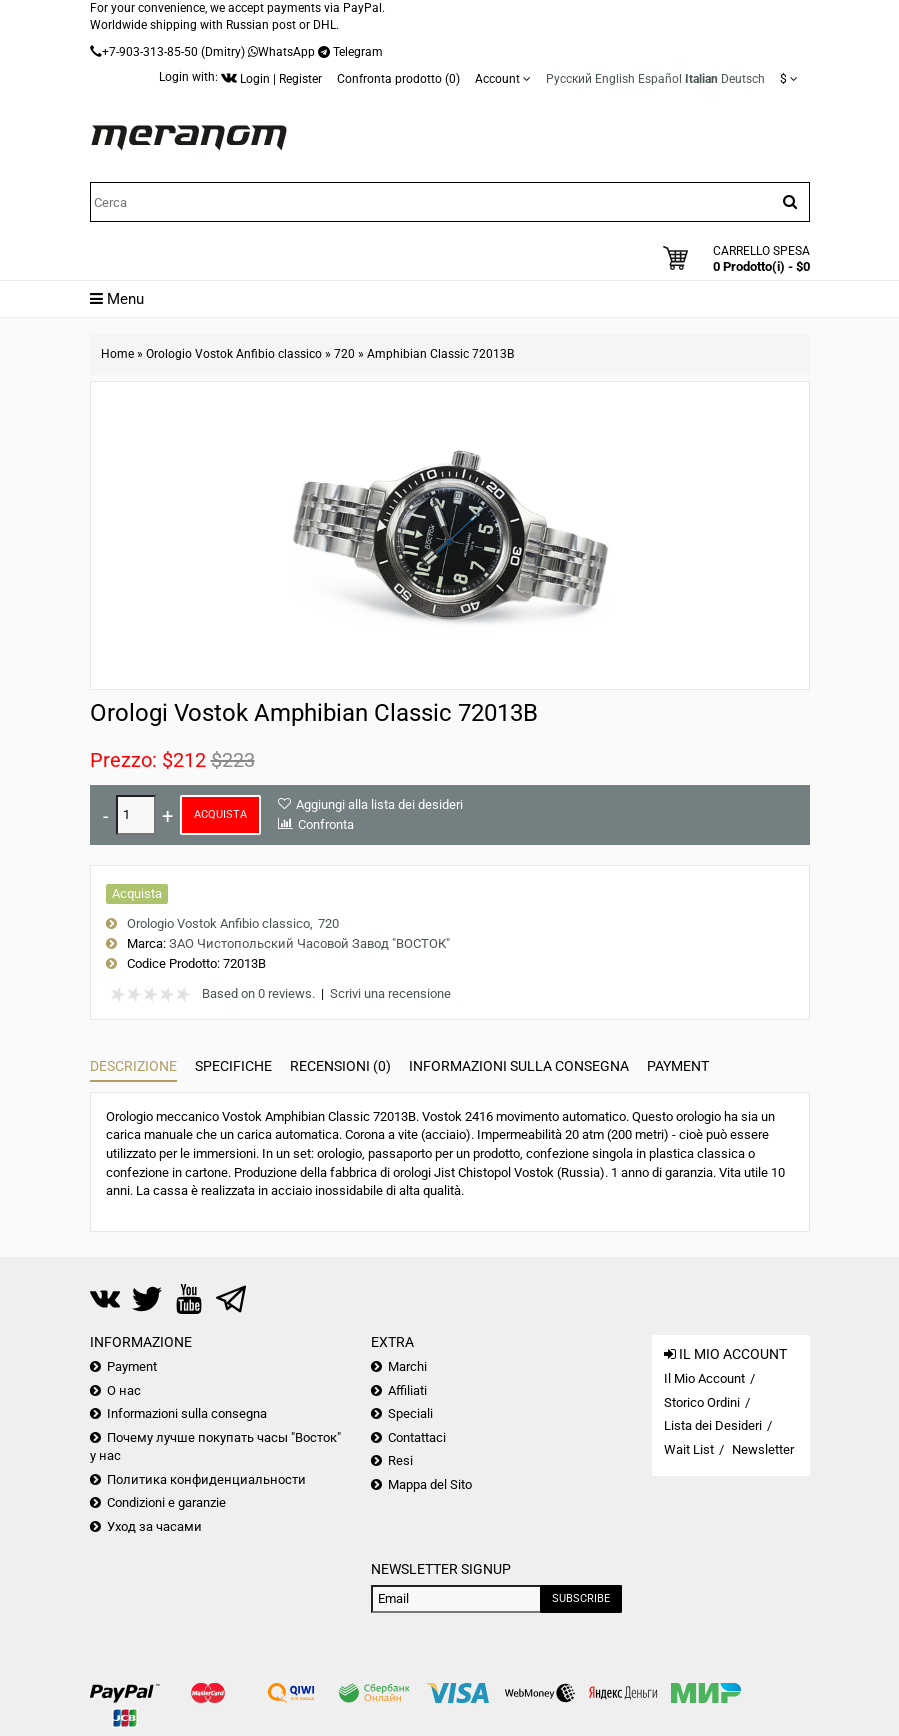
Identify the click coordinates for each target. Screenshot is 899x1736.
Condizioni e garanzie (166, 1502)
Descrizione (133, 1066)
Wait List (689, 1449)
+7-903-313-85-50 (150, 52)
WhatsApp (286, 52)
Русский (569, 79)
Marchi (407, 1366)
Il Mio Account (704, 1378)
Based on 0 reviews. (258, 993)
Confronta (326, 824)
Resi (400, 1460)
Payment (678, 1066)
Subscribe (581, 1598)
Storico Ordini (702, 1402)
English (615, 79)
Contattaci (417, 1437)
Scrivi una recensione (390, 993)
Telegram (358, 52)
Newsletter (763, 1449)
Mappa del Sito (430, 1484)
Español (660, 79)
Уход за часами (154, 1526)
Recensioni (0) (340, 1066)
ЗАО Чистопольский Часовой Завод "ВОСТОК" (309, 943)
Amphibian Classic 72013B (440, 354)
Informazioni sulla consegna (519, 1066)
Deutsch (743, 79)
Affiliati (407, 1390)
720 (344, 354)
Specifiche (233, 1066)
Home (117, 354)
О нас (124, 1390)
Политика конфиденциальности (206, 1479)
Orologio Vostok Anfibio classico (234, 354)
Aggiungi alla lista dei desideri (379, 804)
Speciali (410, 1413)
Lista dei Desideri (713, 1425)
